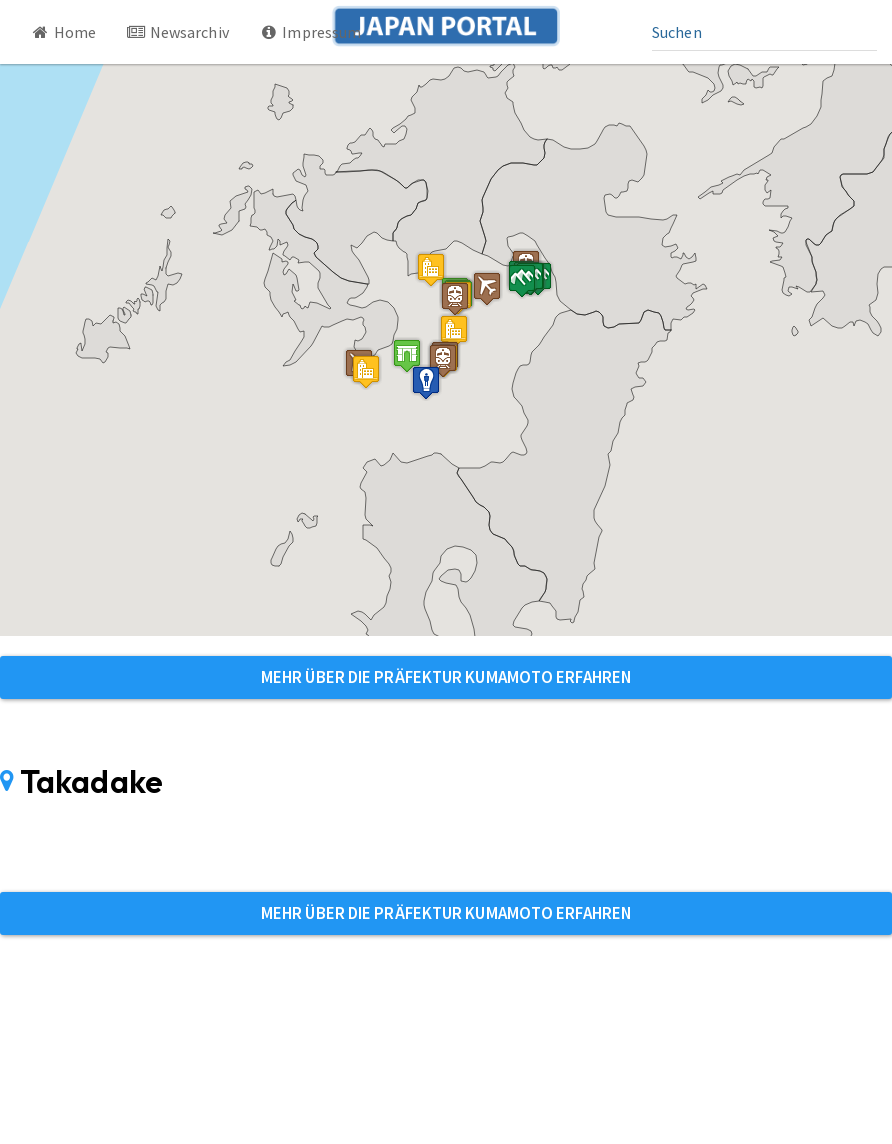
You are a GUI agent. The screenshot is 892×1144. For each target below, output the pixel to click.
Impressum (310, 32)
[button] (407, 355)
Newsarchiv (177, 32)
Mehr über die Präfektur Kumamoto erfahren (446, 677)
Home (63, 32)
